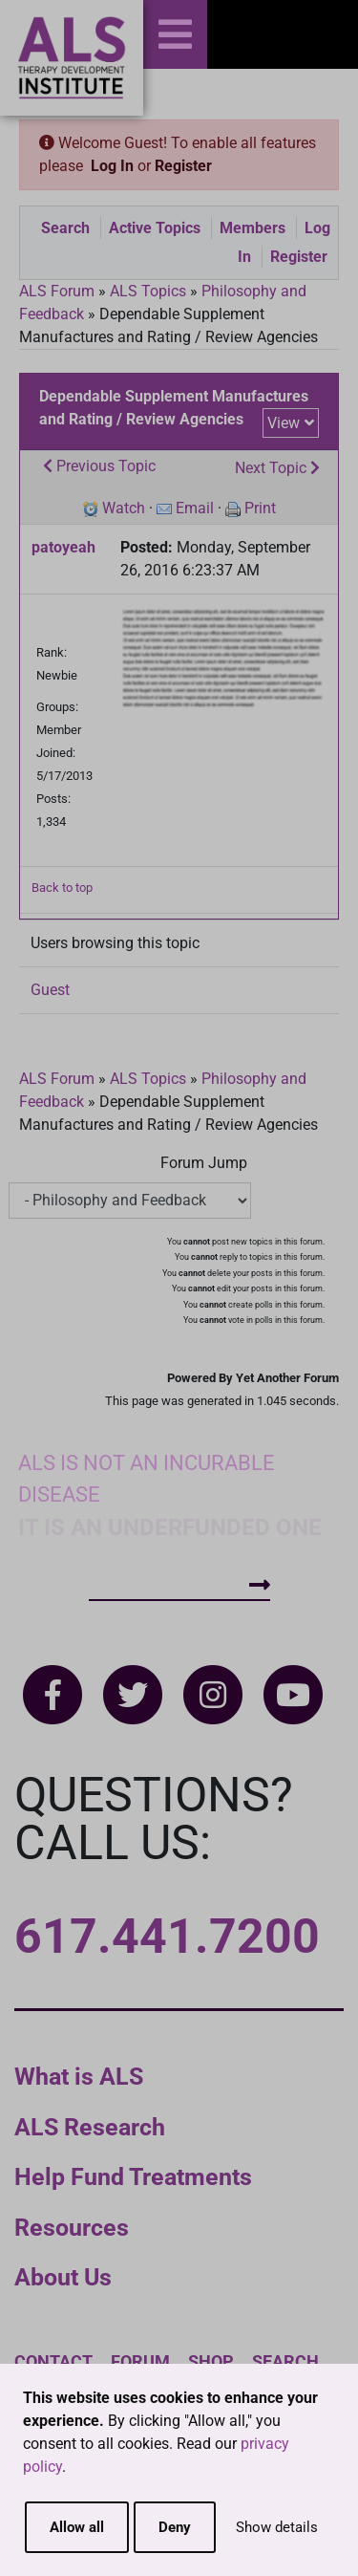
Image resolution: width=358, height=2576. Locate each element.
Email (195, 508)
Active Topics (154, 228)
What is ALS (78, 2076)
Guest (50, 990)
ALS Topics (148, 291)
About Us (63, 2277)
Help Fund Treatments (133, 2177)
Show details (277, 2527)
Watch (123, 508)
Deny (174, 2527)
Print (260, 508)
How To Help (179, 1585)
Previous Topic (99, 466)
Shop (211, 2361)
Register (183, 166)
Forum (140, 2361)
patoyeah (63, 547)
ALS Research (89, 2127)
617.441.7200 (167, 1936)
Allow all (77, 2527)
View (283, 423)
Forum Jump (203, 1163)
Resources (71, 2227)
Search (65, 228)
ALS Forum (58, 291)
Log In (112, 166)
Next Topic (277, 468)
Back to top (62, 887)
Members (252, 228)
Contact (53, 2361)
